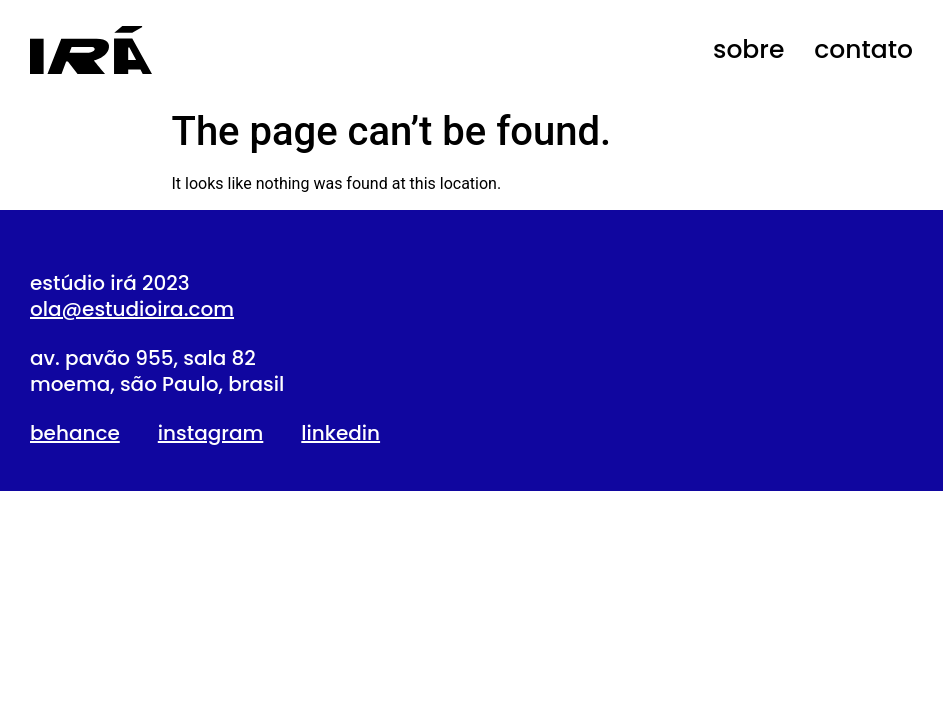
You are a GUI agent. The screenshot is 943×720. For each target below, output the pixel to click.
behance (75, 433)
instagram (211, 433)
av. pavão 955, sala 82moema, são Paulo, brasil (157, 371)
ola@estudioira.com (132, 309)
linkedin (340, 433)
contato (863, 49)
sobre (748, 49)
